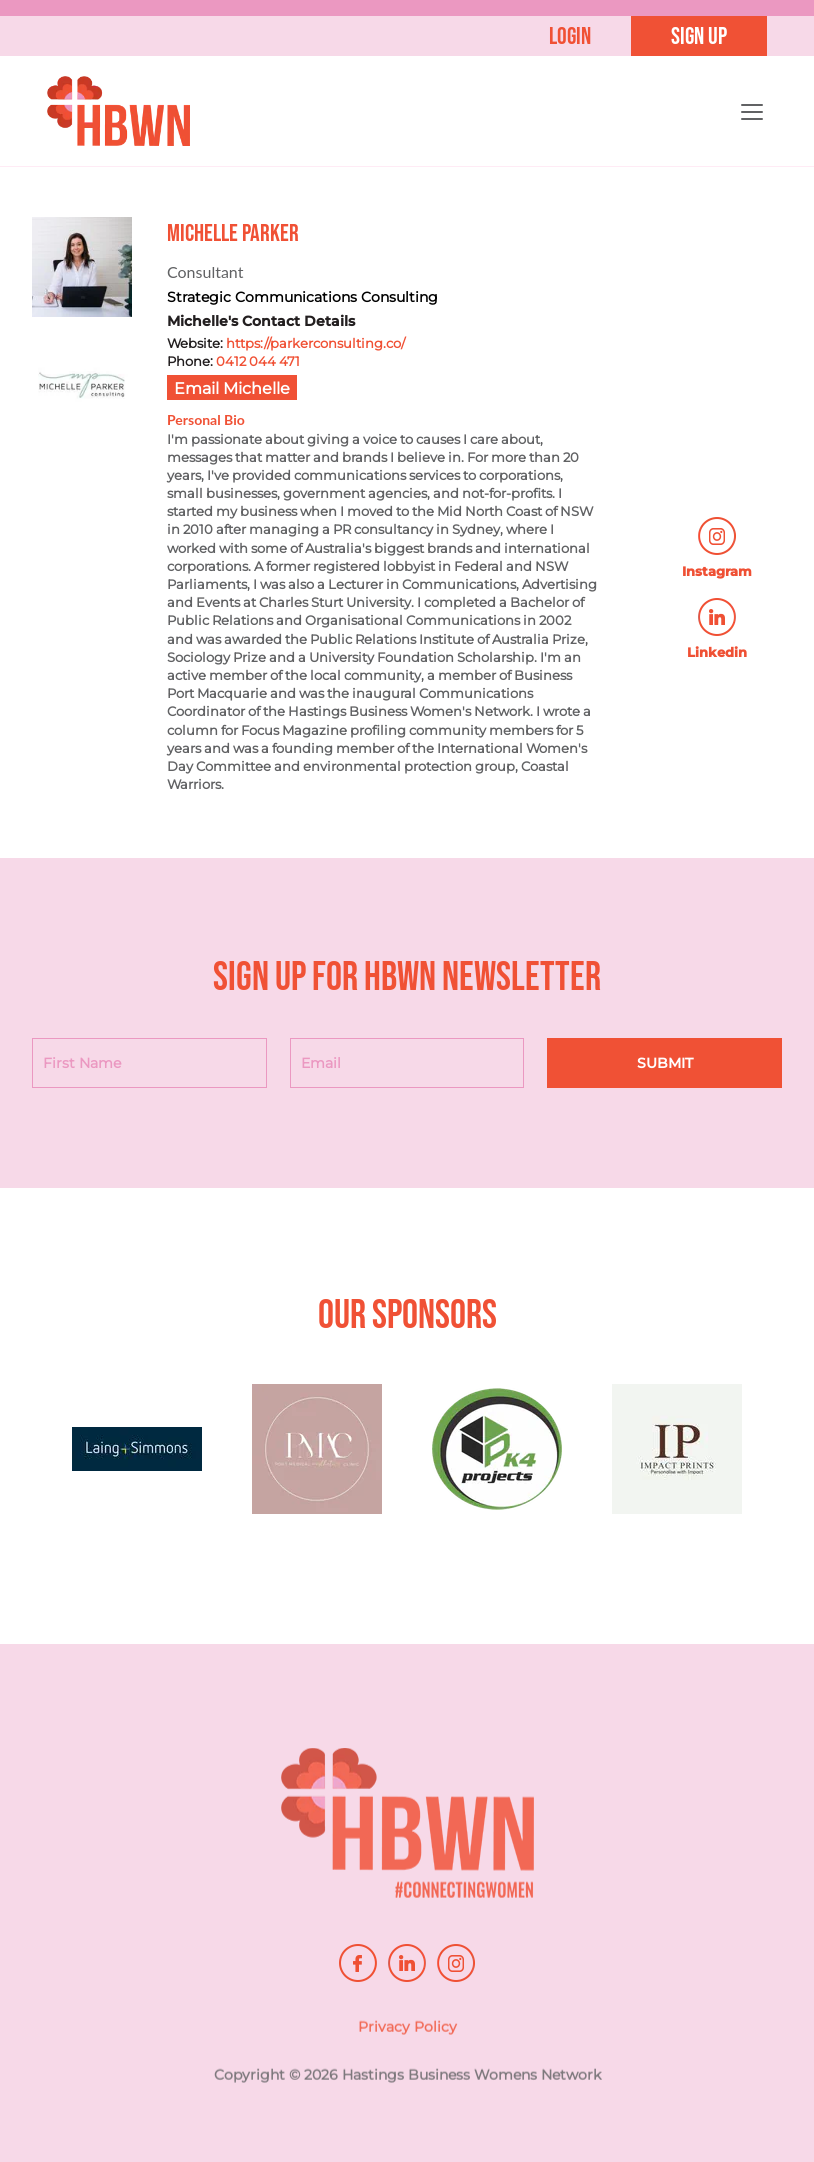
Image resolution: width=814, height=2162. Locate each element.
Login (570, 36)
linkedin (407, 1963)
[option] (139, 1459)
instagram (456, 1963)
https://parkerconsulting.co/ (315, 343)
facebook (358, 1963)
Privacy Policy (407, 2041)
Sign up (699, 36)
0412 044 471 (258, 361)
